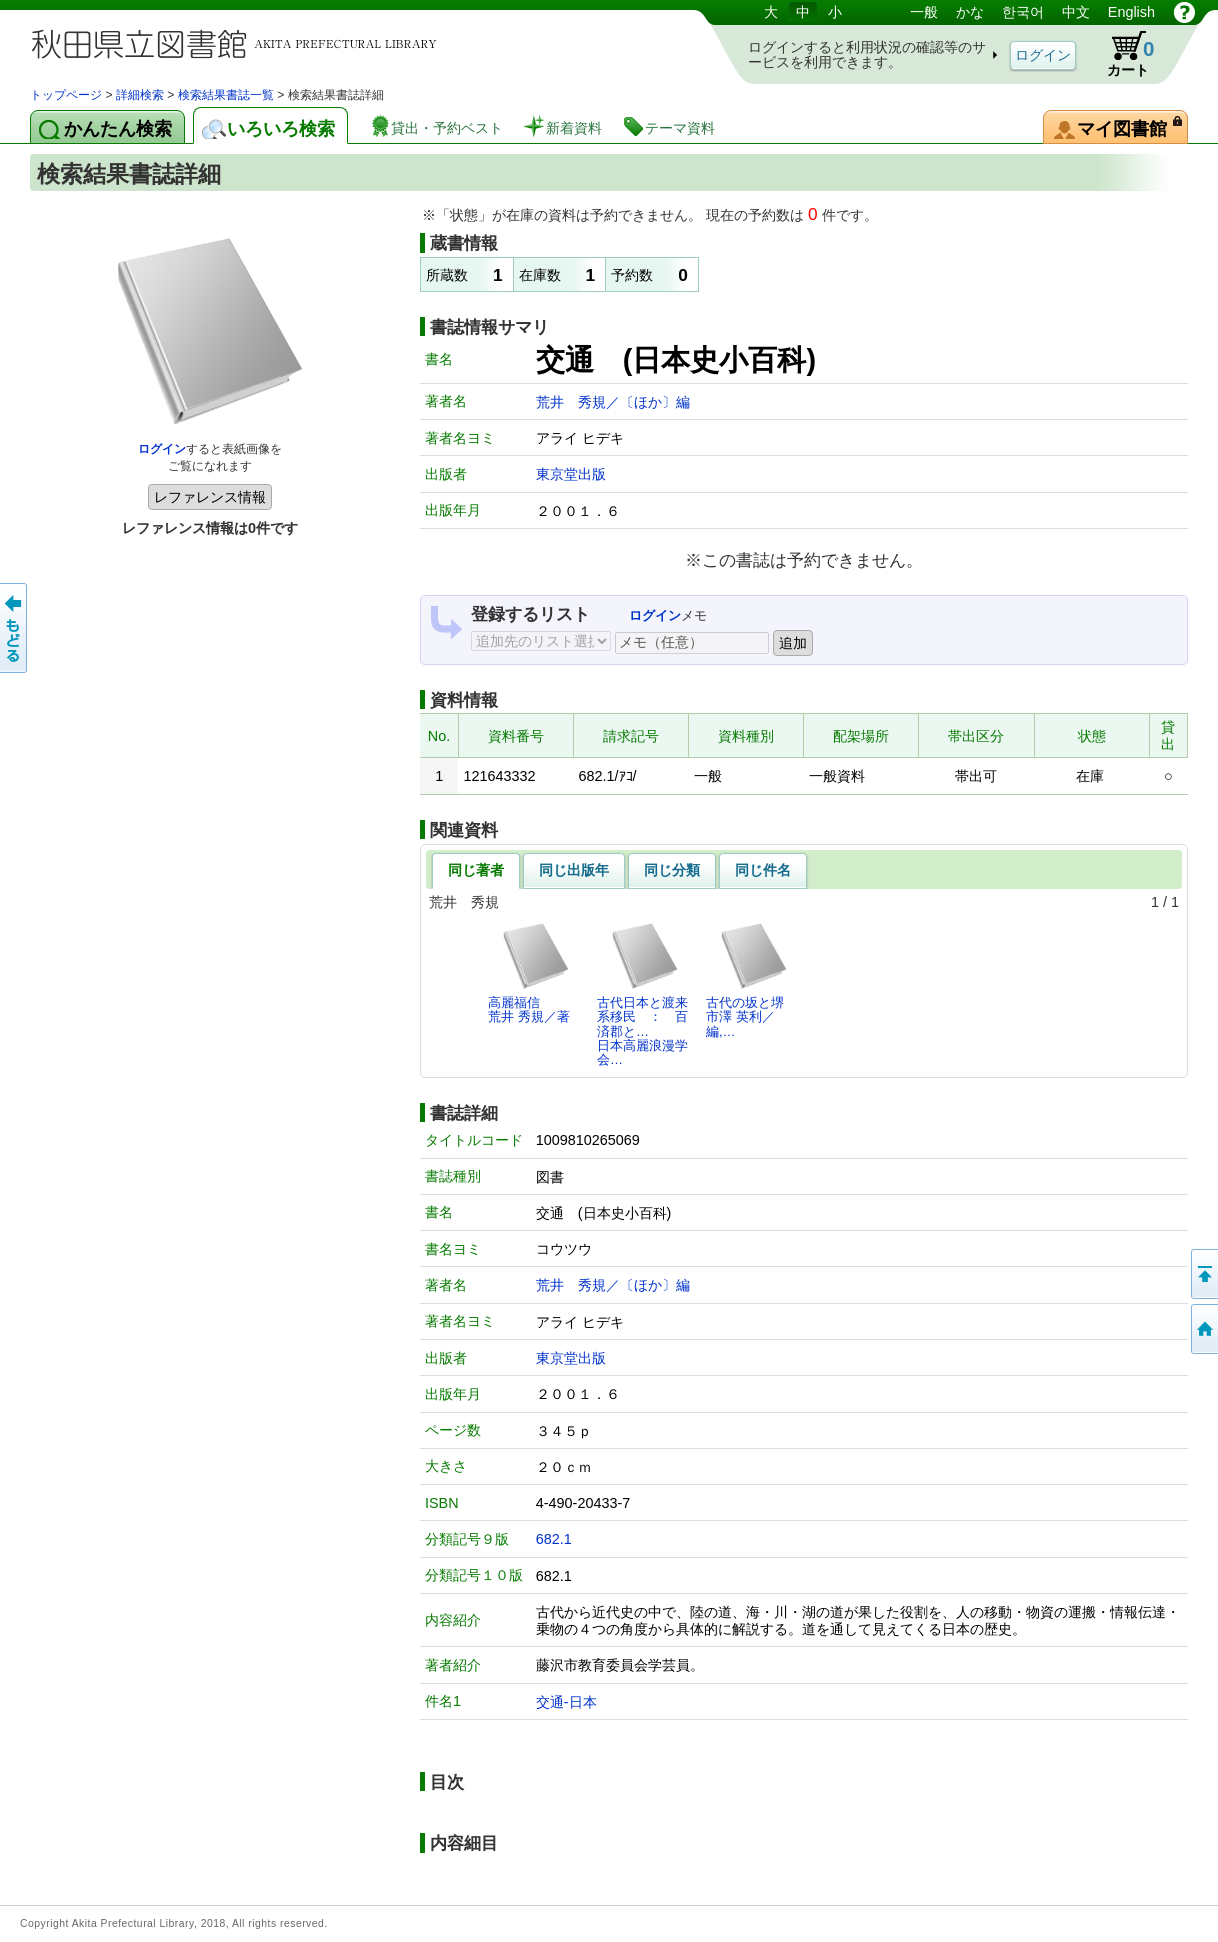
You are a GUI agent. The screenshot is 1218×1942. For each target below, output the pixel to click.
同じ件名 (763, 870)
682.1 (554, 1539)
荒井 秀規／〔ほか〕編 (613, 402)
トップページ (66, 95)
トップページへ (1203, 1329)
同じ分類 (672, 870)
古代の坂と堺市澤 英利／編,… (747, 980)
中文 (1076, 12)
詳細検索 (140, 95)
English (1131, 12)
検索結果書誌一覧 (226, 95)
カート (1121, 54)
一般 (924, 12)
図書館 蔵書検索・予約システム (240, 42)
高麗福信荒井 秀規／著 (529, 972)
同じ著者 (476, 870)
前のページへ (15, 628)
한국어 (1023, 12)
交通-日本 (566, 1702)
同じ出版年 (574, 870)
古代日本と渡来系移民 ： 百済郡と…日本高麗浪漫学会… (642, 994)
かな (970, 12)
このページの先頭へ (1203, 1274)
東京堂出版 (571, 474)
